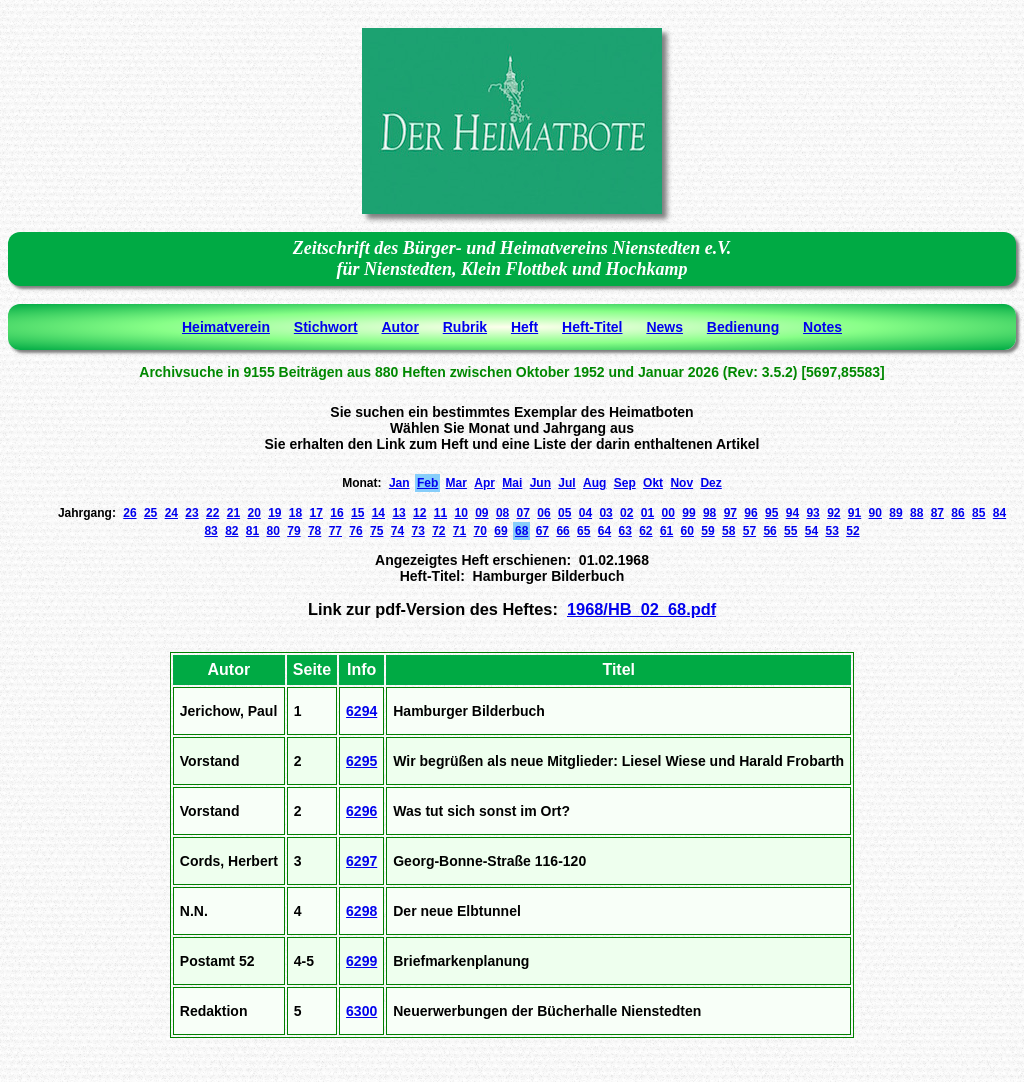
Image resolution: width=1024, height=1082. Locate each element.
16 (336, 513)
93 (812, 513)
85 (978, 513)
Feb (427, 483)
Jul (566, 483)
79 (293, 531)
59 (707, 531)
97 (730, 513)
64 (604, 531)
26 (129, 513)
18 (295, 513)
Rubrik (465, 327)
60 (687, 531)
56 (769, 531)
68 (521, 531)
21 (233, 513)
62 (645, 531)
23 (191, 513)
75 (376, 531)
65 (583, 531)
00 (668, 513)
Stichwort (326, 327)
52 (852, 531)
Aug (594, 483)
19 (274, 513)
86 (957, 513)
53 (832, 531)
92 (833, 513)
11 (440, 513)
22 (212, 513)
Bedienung (743, 327)
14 (378, 513)
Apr (484, 483)
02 (626, 513)
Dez (710, 483)
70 (480, 531)
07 (523, 513)
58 (728, 531)
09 (481, 513)
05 (564, 513)
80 (273, 531)
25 (150, 513)
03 (605, 513)
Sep (625, 483)
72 (438, 531)
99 (688, 513)
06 (543, 513)
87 (937, 513)
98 (709, 513)
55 (790, 531)
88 (916, 513)
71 (459, 531)
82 (231, 531)
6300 (361, 1011)
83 (210, 531)
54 (811, 531)
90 (875, 513)
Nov (681, 483)
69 (500, 531)
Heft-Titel (592, 327)
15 (357, 513)
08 (502, 513)
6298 (361, 911)
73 (417, 531)
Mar (456, 483)
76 (355, 531)
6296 (361, 811)
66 (562, 531)
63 (624, 531)
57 (749, 531)
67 (542, 531)
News (664, 327)
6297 (361, 861)
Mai (512, 483)
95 (771, 513)
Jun (540, 483)
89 (895, 513)
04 (585, 513)
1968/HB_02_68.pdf (641, 609)
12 (419, 513)
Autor (400, 327)
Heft (524, 327)
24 (171, 513)
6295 (361, 761)
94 (792, 513)
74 (397, 531)
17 (316, 513)
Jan (399, 483)
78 (314, 531)
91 (854, 513)
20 (253, 513)
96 (750, 513)
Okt (653, 483)
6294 (361, 711)
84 (999, 513)
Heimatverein (226, 327)
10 (460, 513)
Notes (822, 327)
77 (335, 531)
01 (647, 513)
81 (252, 531)
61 (666, 531)
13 (398, 513)
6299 (361, 961)
